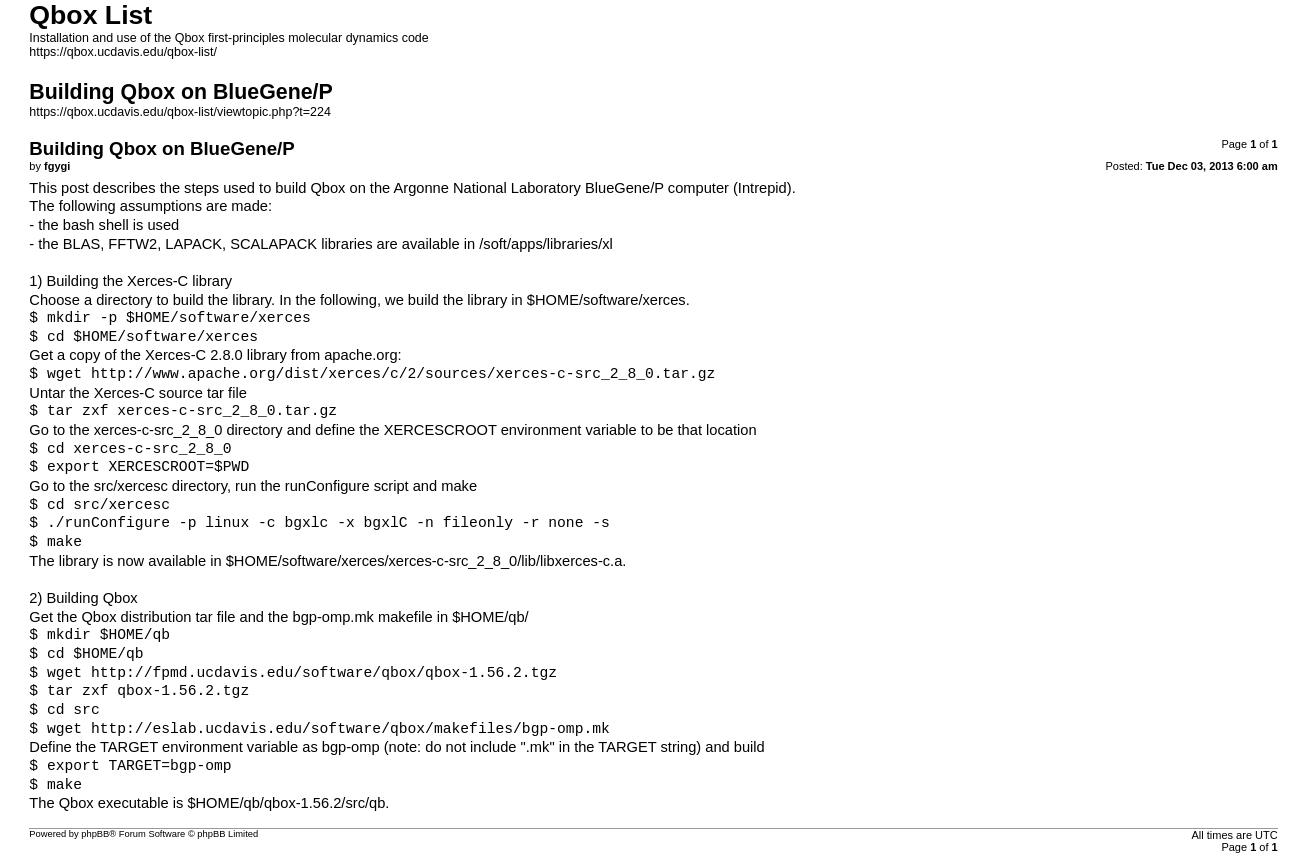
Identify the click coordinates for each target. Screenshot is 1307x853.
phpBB (95, 834)
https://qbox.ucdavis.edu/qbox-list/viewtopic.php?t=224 (179, 112)
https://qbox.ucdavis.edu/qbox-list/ (123, 52)
